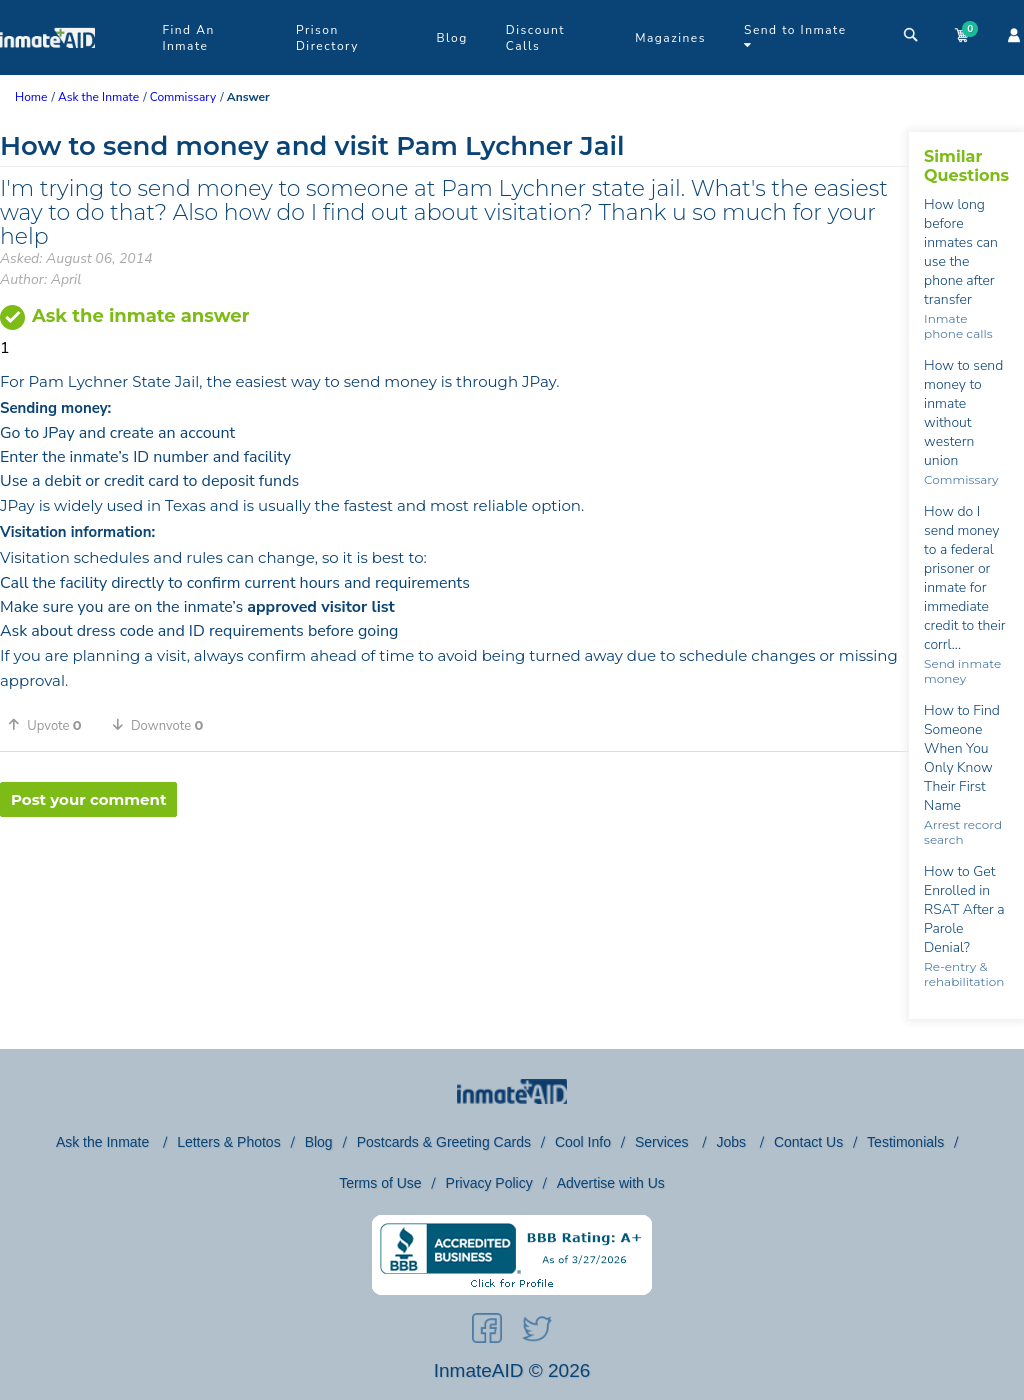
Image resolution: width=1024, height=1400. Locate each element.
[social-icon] (487, 1332)
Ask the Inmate (104, 1142)
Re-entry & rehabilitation (964, 974)
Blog (451, 38)
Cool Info (583, 1142)
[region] (454, 882)
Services (664, 1142)
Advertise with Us (611, 1183)
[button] (52, 725)
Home (31, 97)
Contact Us (808, 1142)
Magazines (670, 38)
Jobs (732, 1142)
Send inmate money (962, 671)
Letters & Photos (229, 1142)
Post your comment (88, 799)
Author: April (40, 279)
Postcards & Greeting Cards (444, 1142)
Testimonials (905, 1142)
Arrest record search (963, 832)
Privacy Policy (489, 1183)
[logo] (47, 70)
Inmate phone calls (958, 326)
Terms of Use (380, 1183)
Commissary (961, 479)
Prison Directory (327, 38)
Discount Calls (535, 38)
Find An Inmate (188, 38)
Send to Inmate (795, 36)
